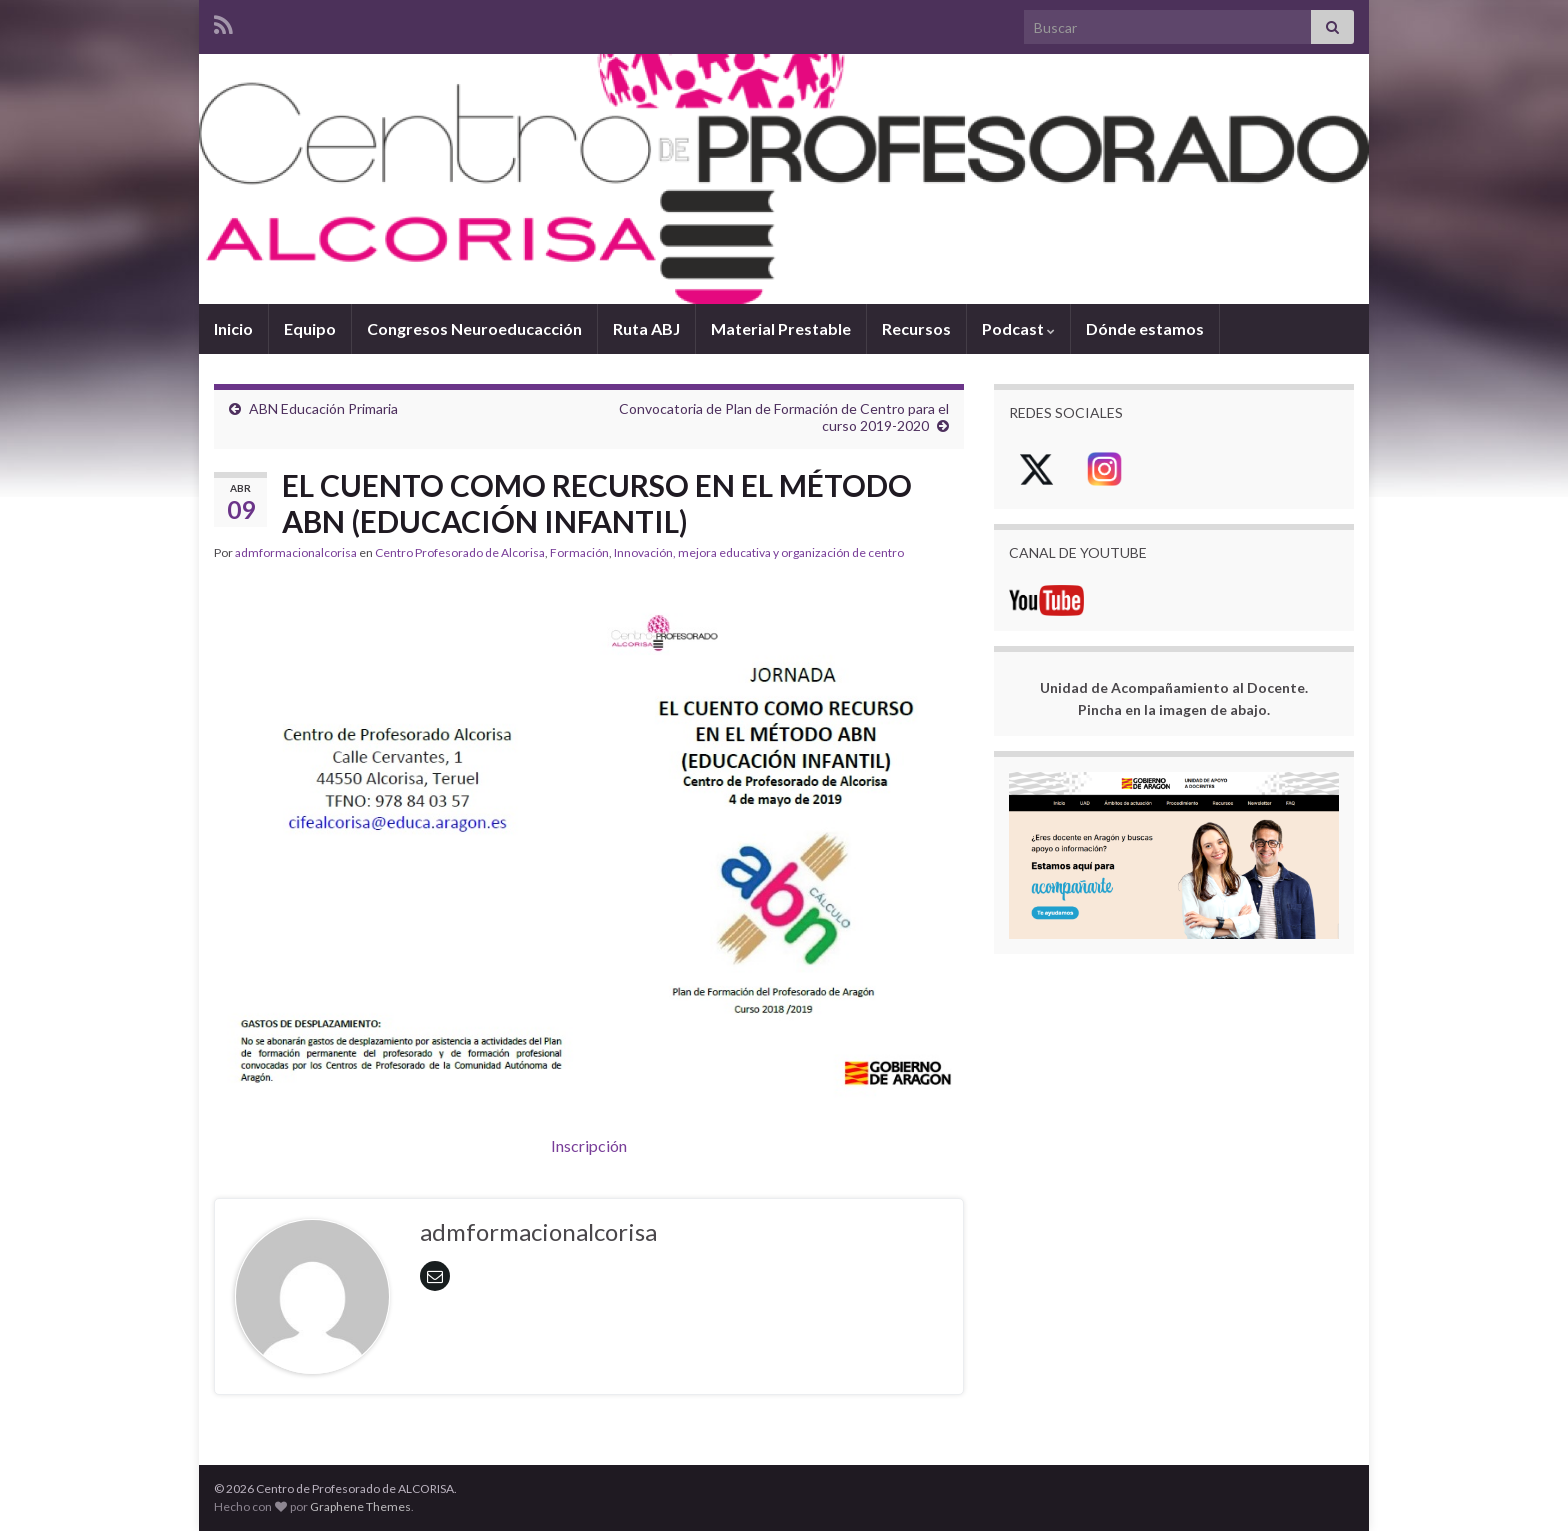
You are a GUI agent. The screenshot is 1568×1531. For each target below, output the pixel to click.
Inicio (233, 328)
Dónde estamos (1145, 328)
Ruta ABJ (646, 328)
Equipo (310, 328)
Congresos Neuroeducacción (474, 328)
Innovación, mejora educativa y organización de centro (759, 552)
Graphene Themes (360, 1506)
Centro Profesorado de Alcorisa (460, 552)
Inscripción (589, 1145)
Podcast (1018, 328)
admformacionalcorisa (296, 552)
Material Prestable (781, 328)
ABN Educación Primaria (323, 408)
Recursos (916, 328)
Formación (579, 552)
